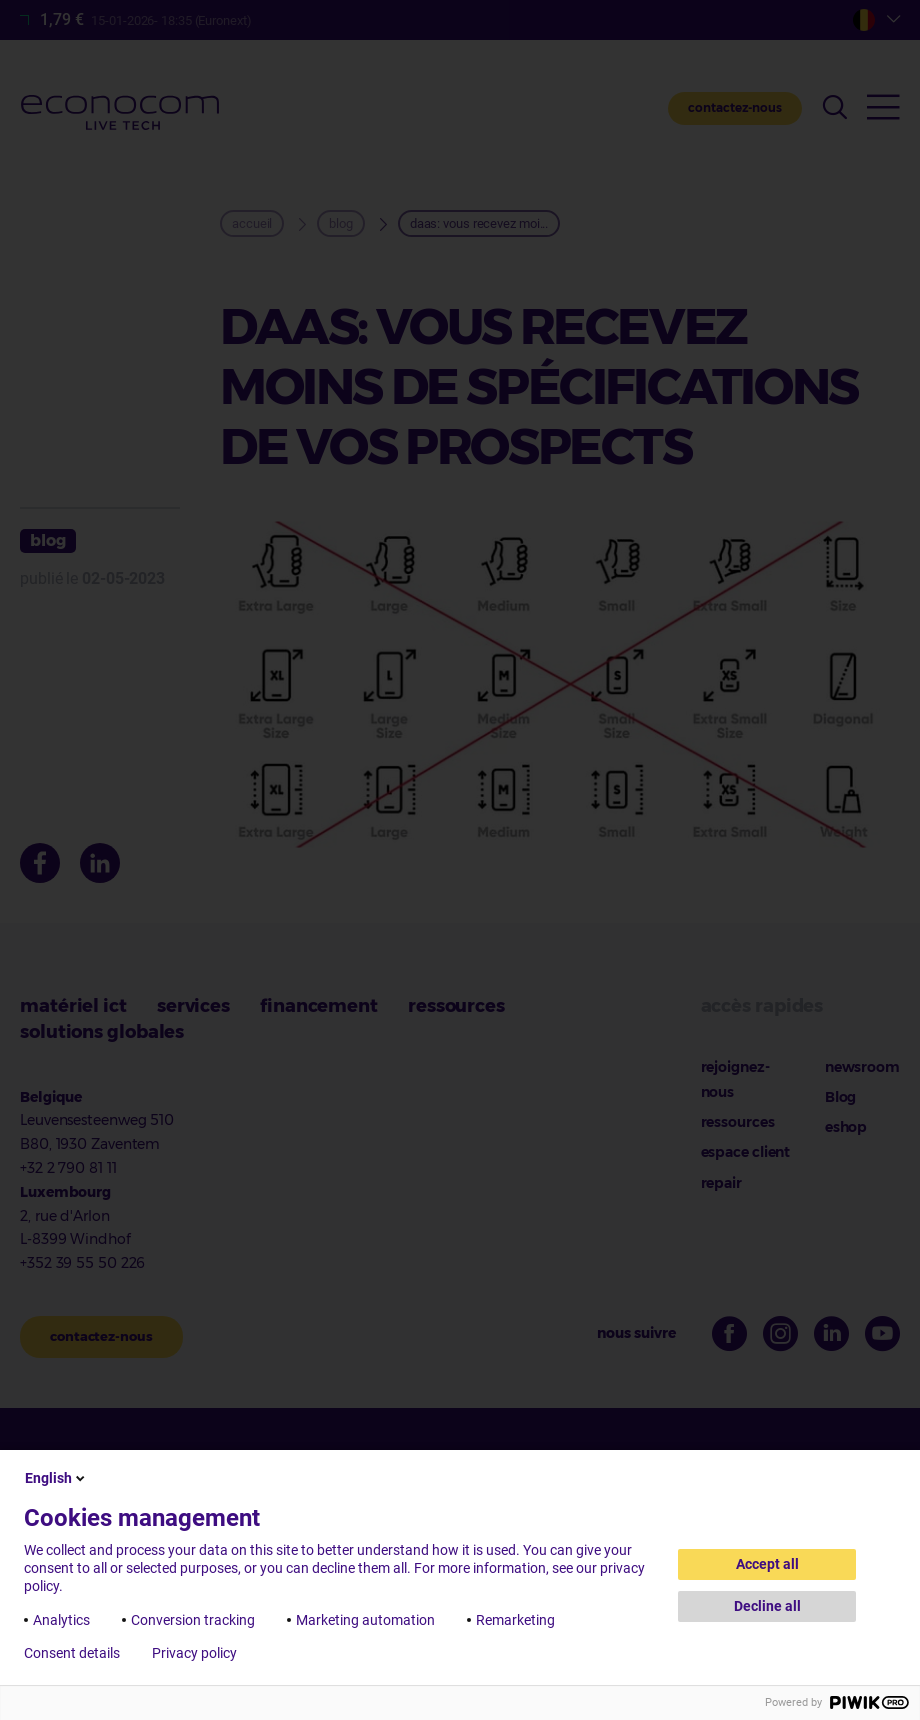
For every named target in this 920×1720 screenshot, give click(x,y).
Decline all (767, 1606)
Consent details (72, 1653)
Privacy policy (194, 1653)
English (56, 1478)
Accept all (767, 1564)
